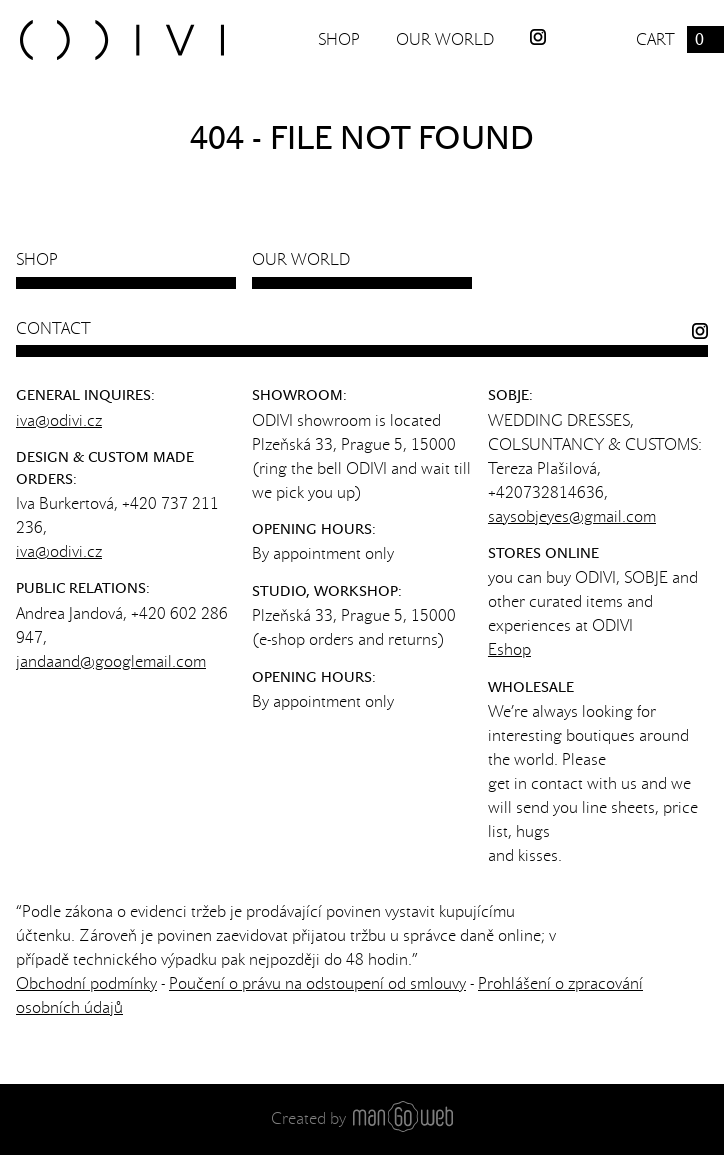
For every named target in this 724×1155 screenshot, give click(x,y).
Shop (339, 39)
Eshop (509, 649)
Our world (445, 39)
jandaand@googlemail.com (111, 661)
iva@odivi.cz (59, 420)
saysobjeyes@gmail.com (572, 516)
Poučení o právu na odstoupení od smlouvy (317, 983)
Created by (362, 1118)
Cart (680, 40)
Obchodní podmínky (86, 983)
